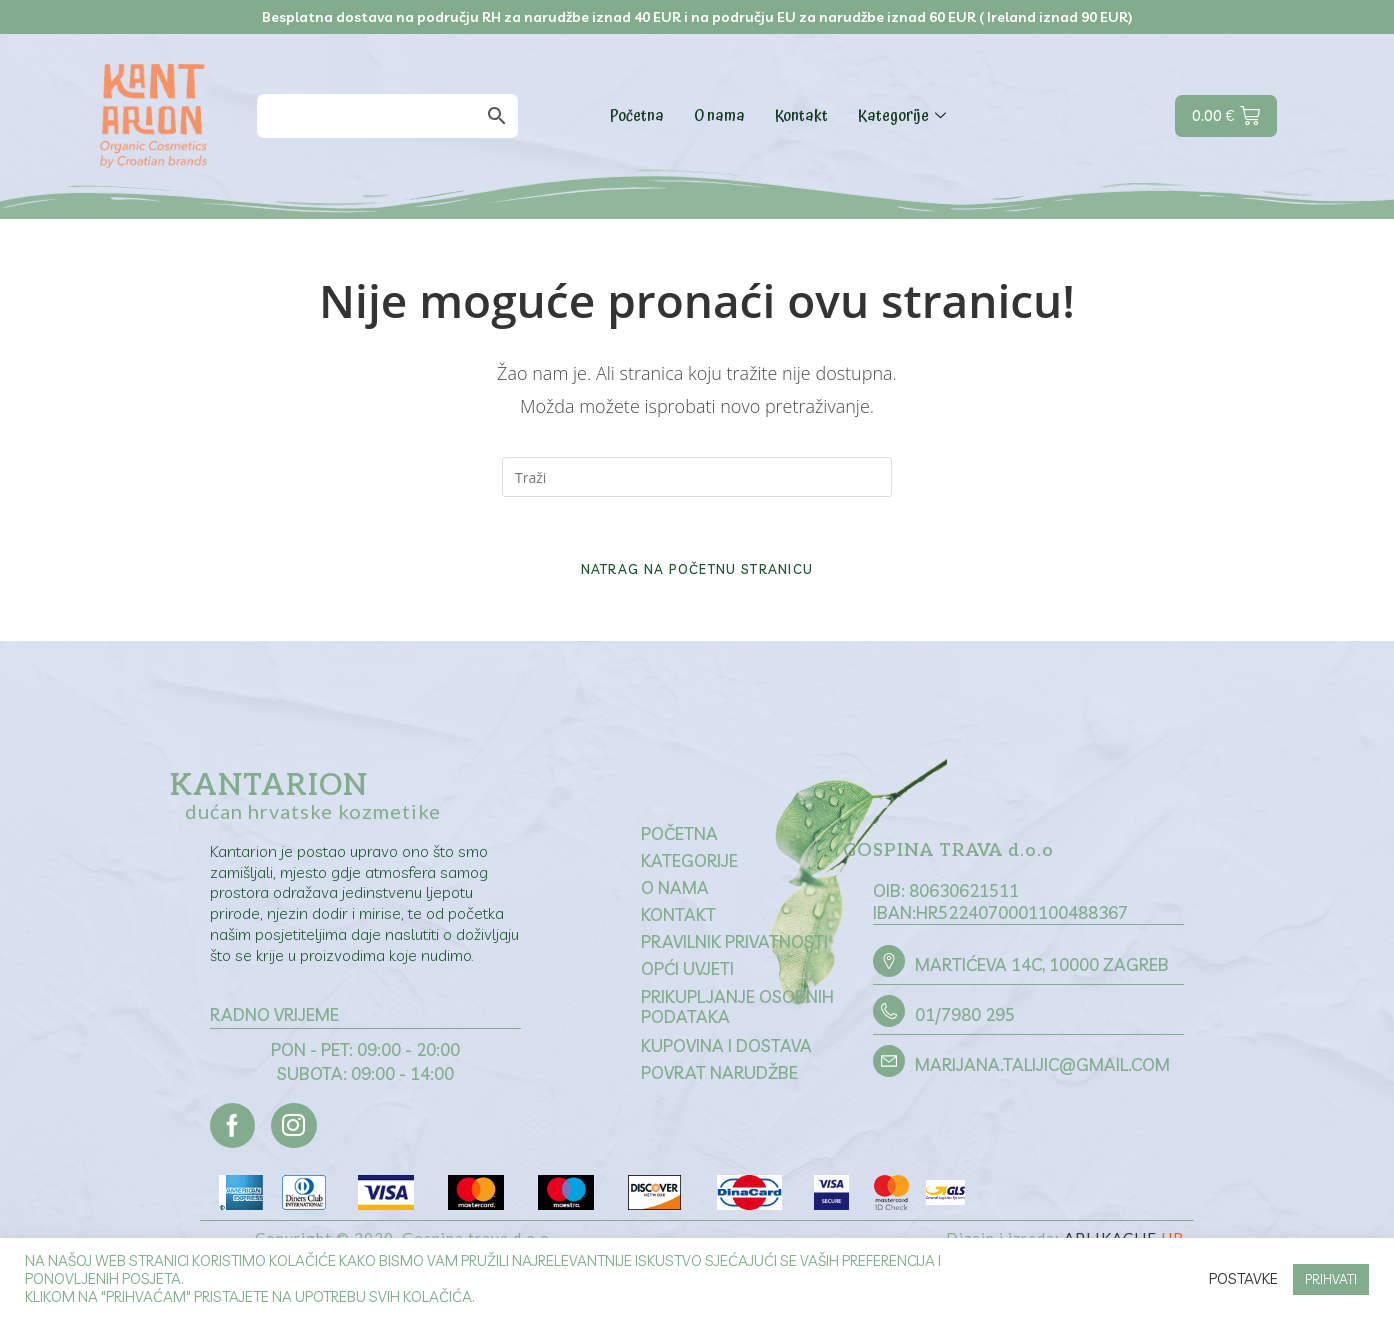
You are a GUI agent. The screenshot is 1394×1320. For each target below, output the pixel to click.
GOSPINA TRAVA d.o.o (951, 861)
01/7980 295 (965, 1026)
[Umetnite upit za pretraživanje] (697, 477)
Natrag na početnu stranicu (697, 578)
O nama (719, 116)
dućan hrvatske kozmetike (313, 820)
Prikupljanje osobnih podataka (737, 1017)
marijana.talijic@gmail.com (1042, 1076)
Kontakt (801, 116)
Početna (637, 116)
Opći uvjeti (687, 979)
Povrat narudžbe (719, 1084)
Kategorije (904, 116)
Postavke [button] (1243, 1279)
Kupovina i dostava (726, 1057)
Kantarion (269, 795)
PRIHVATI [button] (1331, 1279)
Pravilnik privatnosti (734, 952)
